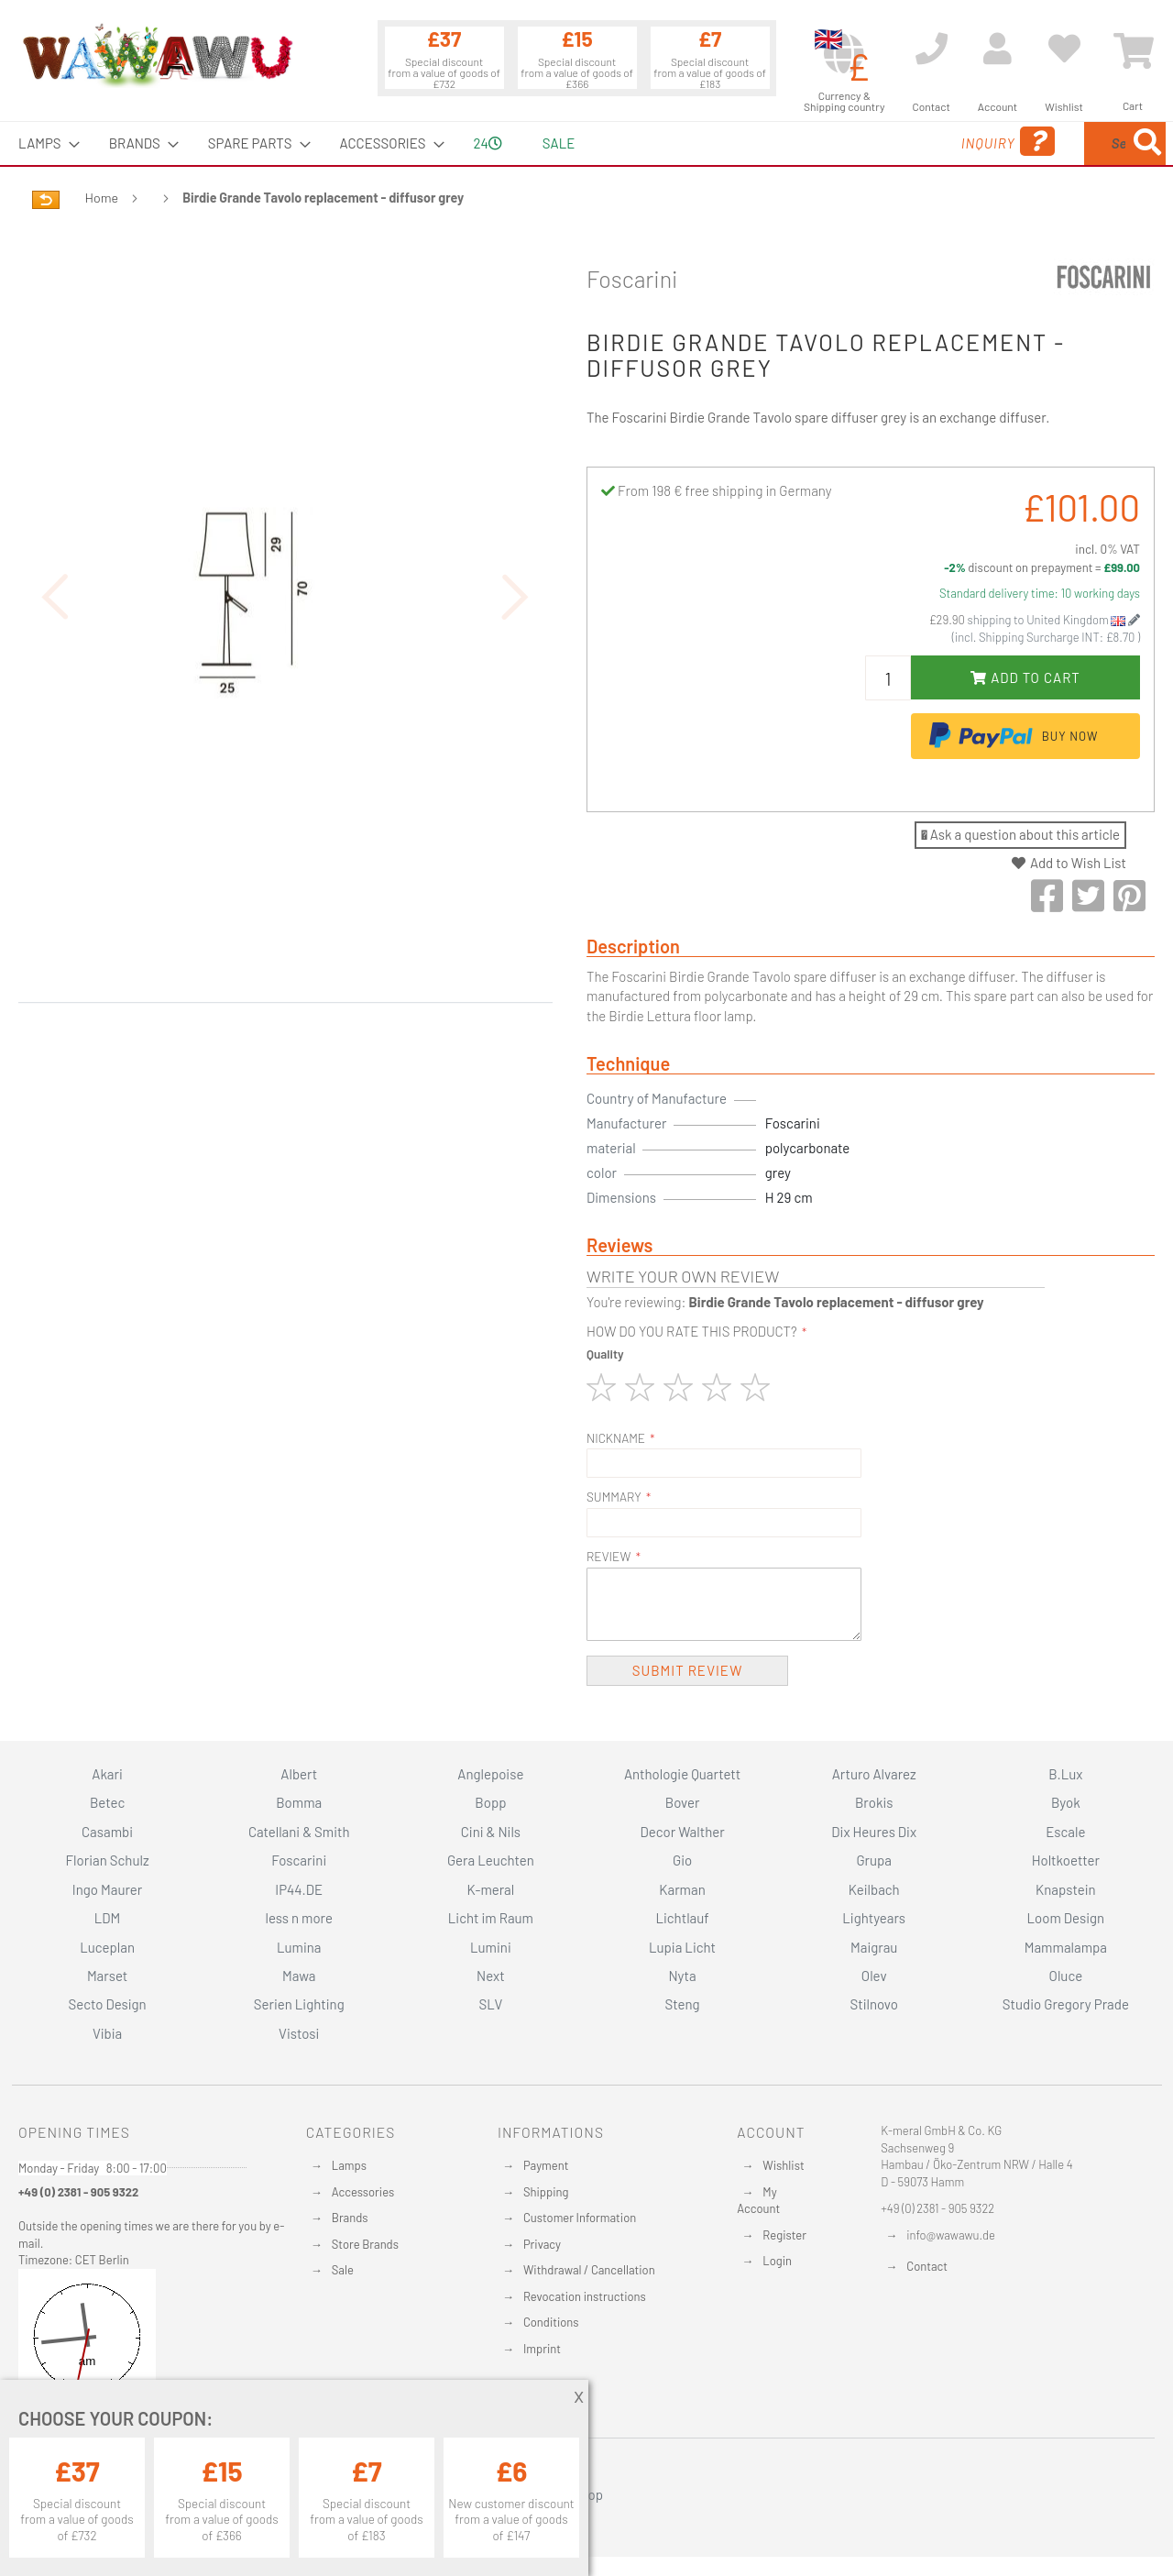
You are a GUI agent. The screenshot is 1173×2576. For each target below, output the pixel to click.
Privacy (542, 2244)
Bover (682, 1802)
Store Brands (365, 2244)
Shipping (546, 2192)
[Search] (1147, 143)
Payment (546, 2165)
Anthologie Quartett (682, 1774)
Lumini (490, 1947)
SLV (491, 2004)
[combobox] (1033, 143)
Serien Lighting (299, 2004)
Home (101, 197)
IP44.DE (299, 1889)
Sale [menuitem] (559, 143)
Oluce (1066, 1975)
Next (491, 1975)
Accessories (363, 2192)
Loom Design (1066, 1918)
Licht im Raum (490, 1918)
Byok (1065, 1802)
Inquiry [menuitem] (859, 142)
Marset (107, 1975)
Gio (682, 1860)
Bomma (299, 1802)
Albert (298, 1774)
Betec (107, 1802)
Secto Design (107, 2004)
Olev (874, 1975)
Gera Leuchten (490, 1860)
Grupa (874, 1860)
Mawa (299, 1975)
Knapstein (1066, 1889)
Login (777, 2260)
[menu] (586, 143)
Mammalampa (1066, 1947)
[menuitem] (43, 143)
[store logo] (156, 55)
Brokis (874, 1802)
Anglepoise (490, 1774)
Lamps (349, 2165)
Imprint (542, 2348)
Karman (682, 1889)
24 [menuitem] (488, 143)
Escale (1065, 1831)
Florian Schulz (107, 1860)
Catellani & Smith (299, 1831)
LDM (107, 1918)
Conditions (551, 2322)
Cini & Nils (491, 1831)
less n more (299, 1918)
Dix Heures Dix (873, 1831)
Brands (350, 2217)
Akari (107, 1774)
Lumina (299, 1947)
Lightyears (873, 1918)
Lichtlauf (681, 1918)
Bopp (490, 1802)
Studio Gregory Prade (1066, 2004)
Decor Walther (682, 1831)
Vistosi (299, 2033)
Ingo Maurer (107, 1889)
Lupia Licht (682, 1947)
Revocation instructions (584, 2296)
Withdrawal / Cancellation (589, 2269)
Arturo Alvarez (874, 1774)
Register (784, 2235)
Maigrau (873, 1947)
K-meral (491, 1889)
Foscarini (632, 278)
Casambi (107, 1831)
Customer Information (579, 2217)
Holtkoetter (1066, 1860)
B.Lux (1065, 1774)
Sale (343, 2269)
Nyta (682, 1975)
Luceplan (107, 1947)
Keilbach (874, 1889)
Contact (927, 2266)
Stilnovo (874, 2004)
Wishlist (783, 2165)
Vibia (107, 2033)
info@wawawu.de (950, 2235)
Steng (681, 2004)
